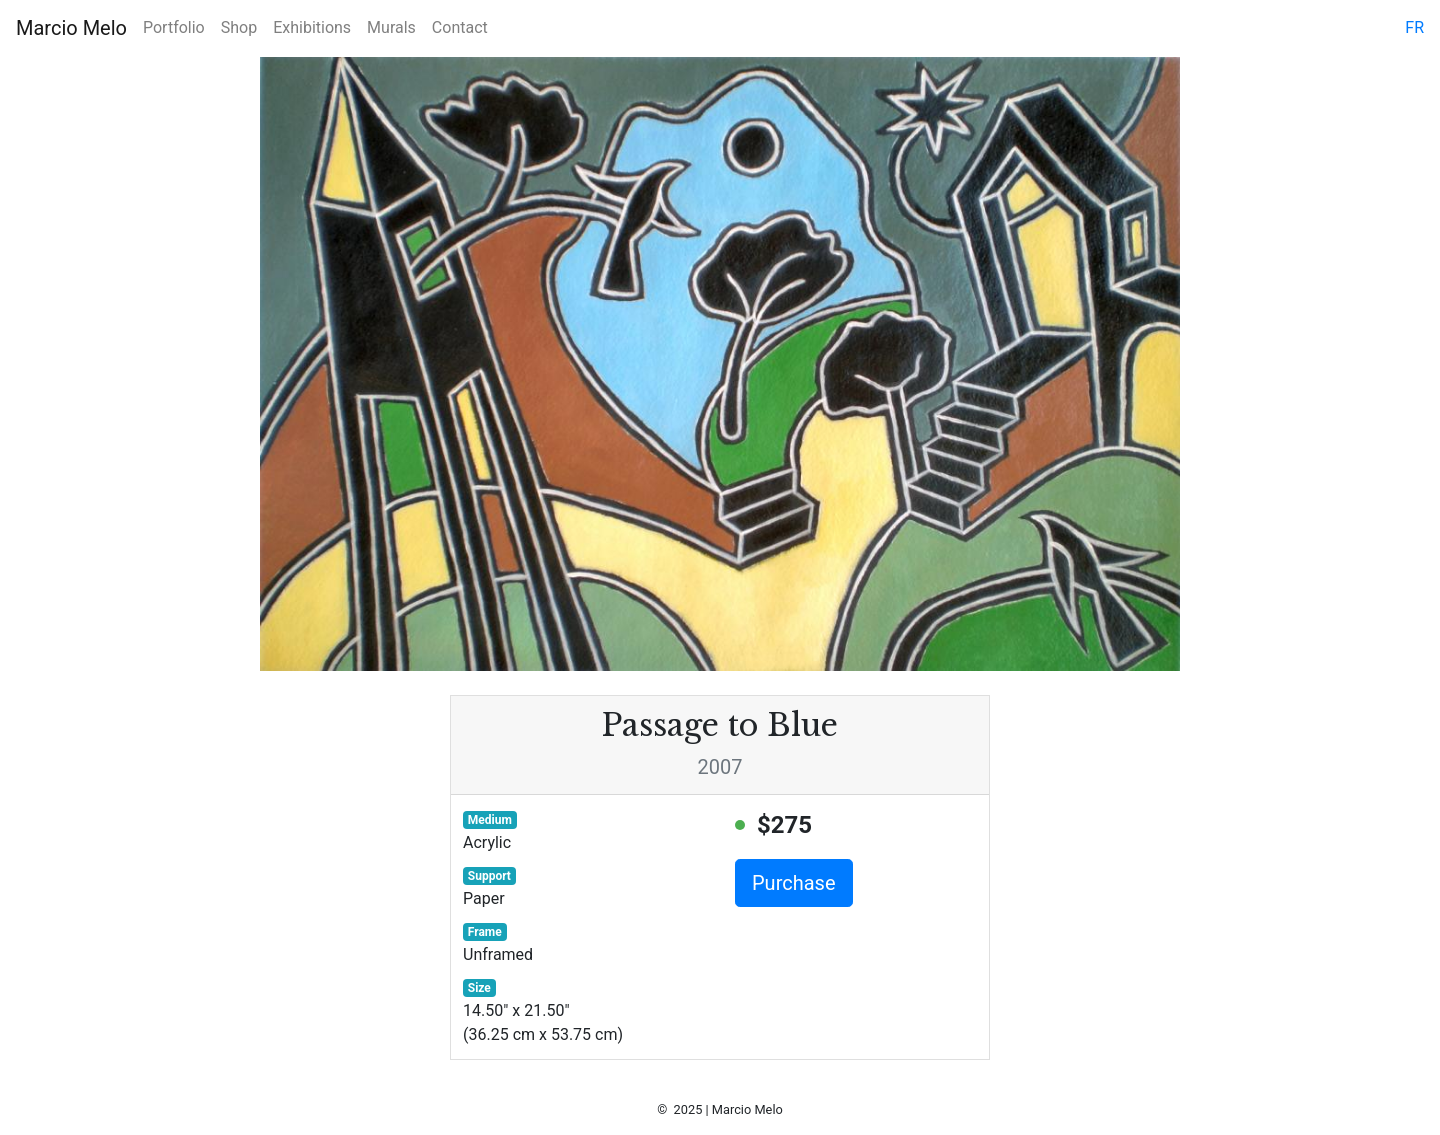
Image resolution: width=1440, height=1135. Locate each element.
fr (1414, 27)
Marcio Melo (71, 28)
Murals (391, 27)
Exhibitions (312, 27)
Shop (239, 27)
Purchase (794, 883)
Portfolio (174, 27)
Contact (460, 27)
